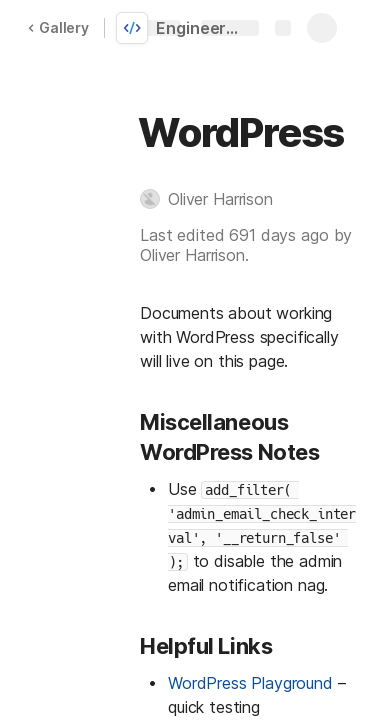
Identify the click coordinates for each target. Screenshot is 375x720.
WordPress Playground (250, 683)
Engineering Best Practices (202, 28)
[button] (216, 199)
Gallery (58, 27)
